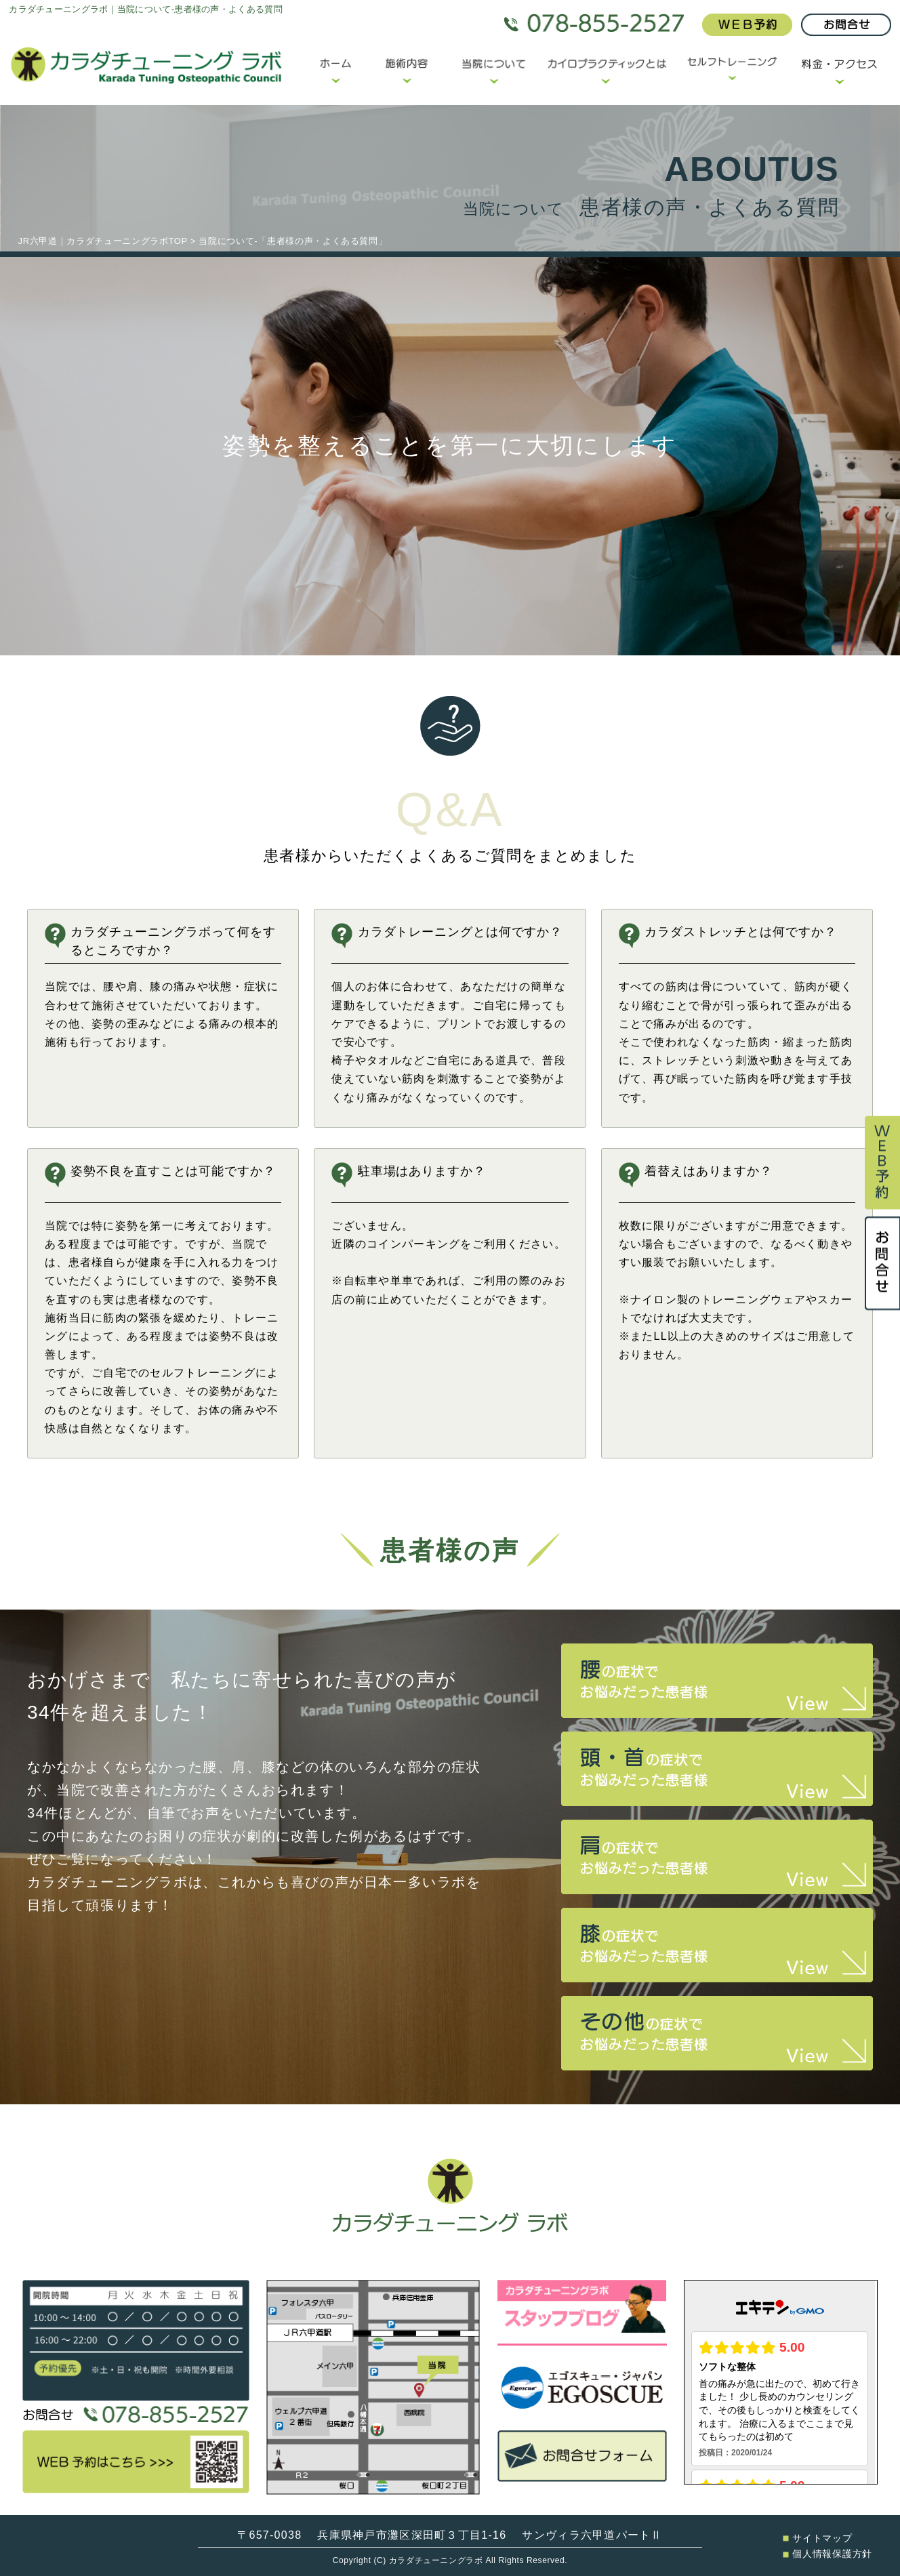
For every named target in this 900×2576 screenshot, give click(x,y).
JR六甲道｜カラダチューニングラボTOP (103, 241)
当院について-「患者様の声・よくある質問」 (293, 241)
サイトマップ (817, 2538)
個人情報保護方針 (827, 2553)
